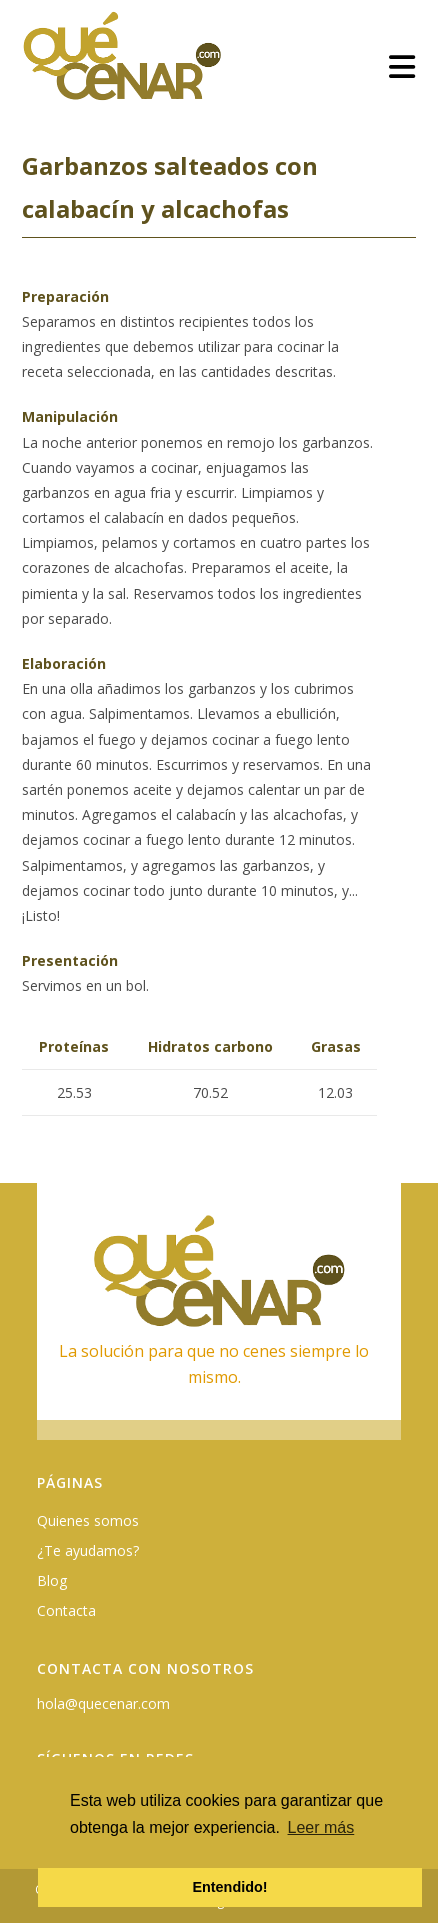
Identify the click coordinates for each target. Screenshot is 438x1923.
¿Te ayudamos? (88, 1550)
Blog (52, 1580)
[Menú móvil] (402, 66)
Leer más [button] (321, 1827)
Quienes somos (88, 1520)
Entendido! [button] (229, 1887)
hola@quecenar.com (103, 1703)
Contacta (66, 1610)
